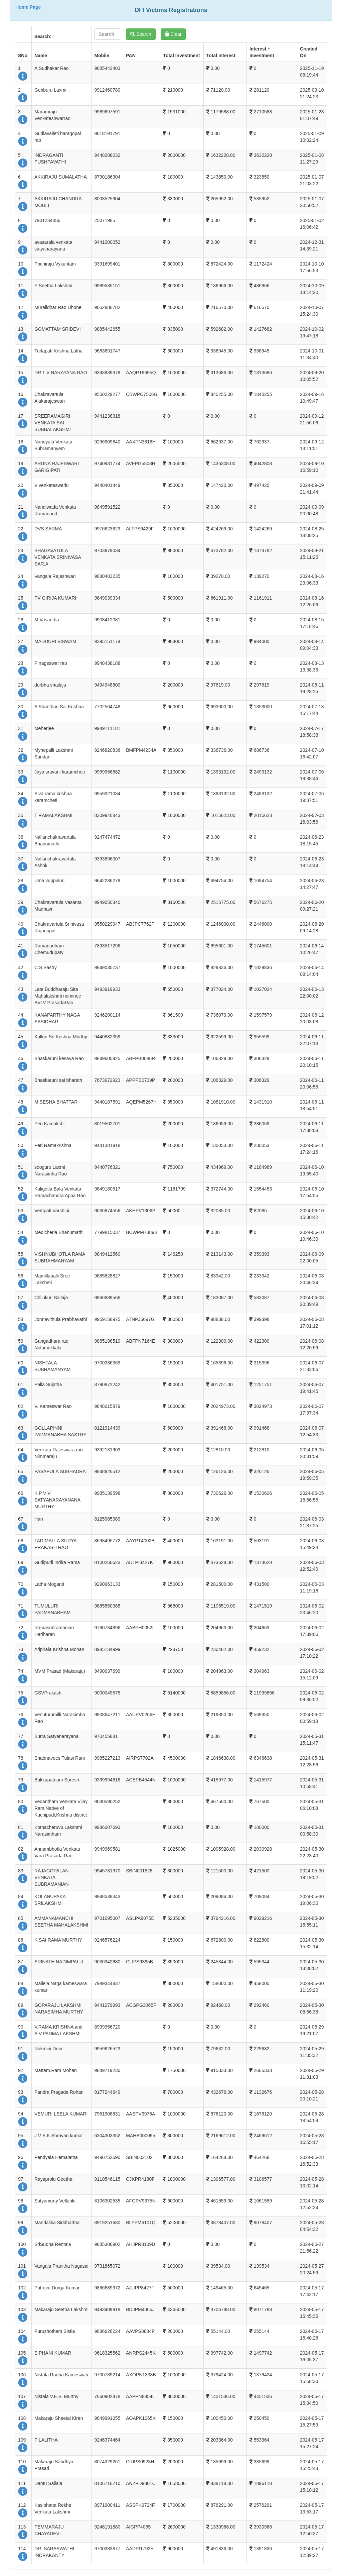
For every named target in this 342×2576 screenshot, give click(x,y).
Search (140, 34)
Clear (173, 34)
